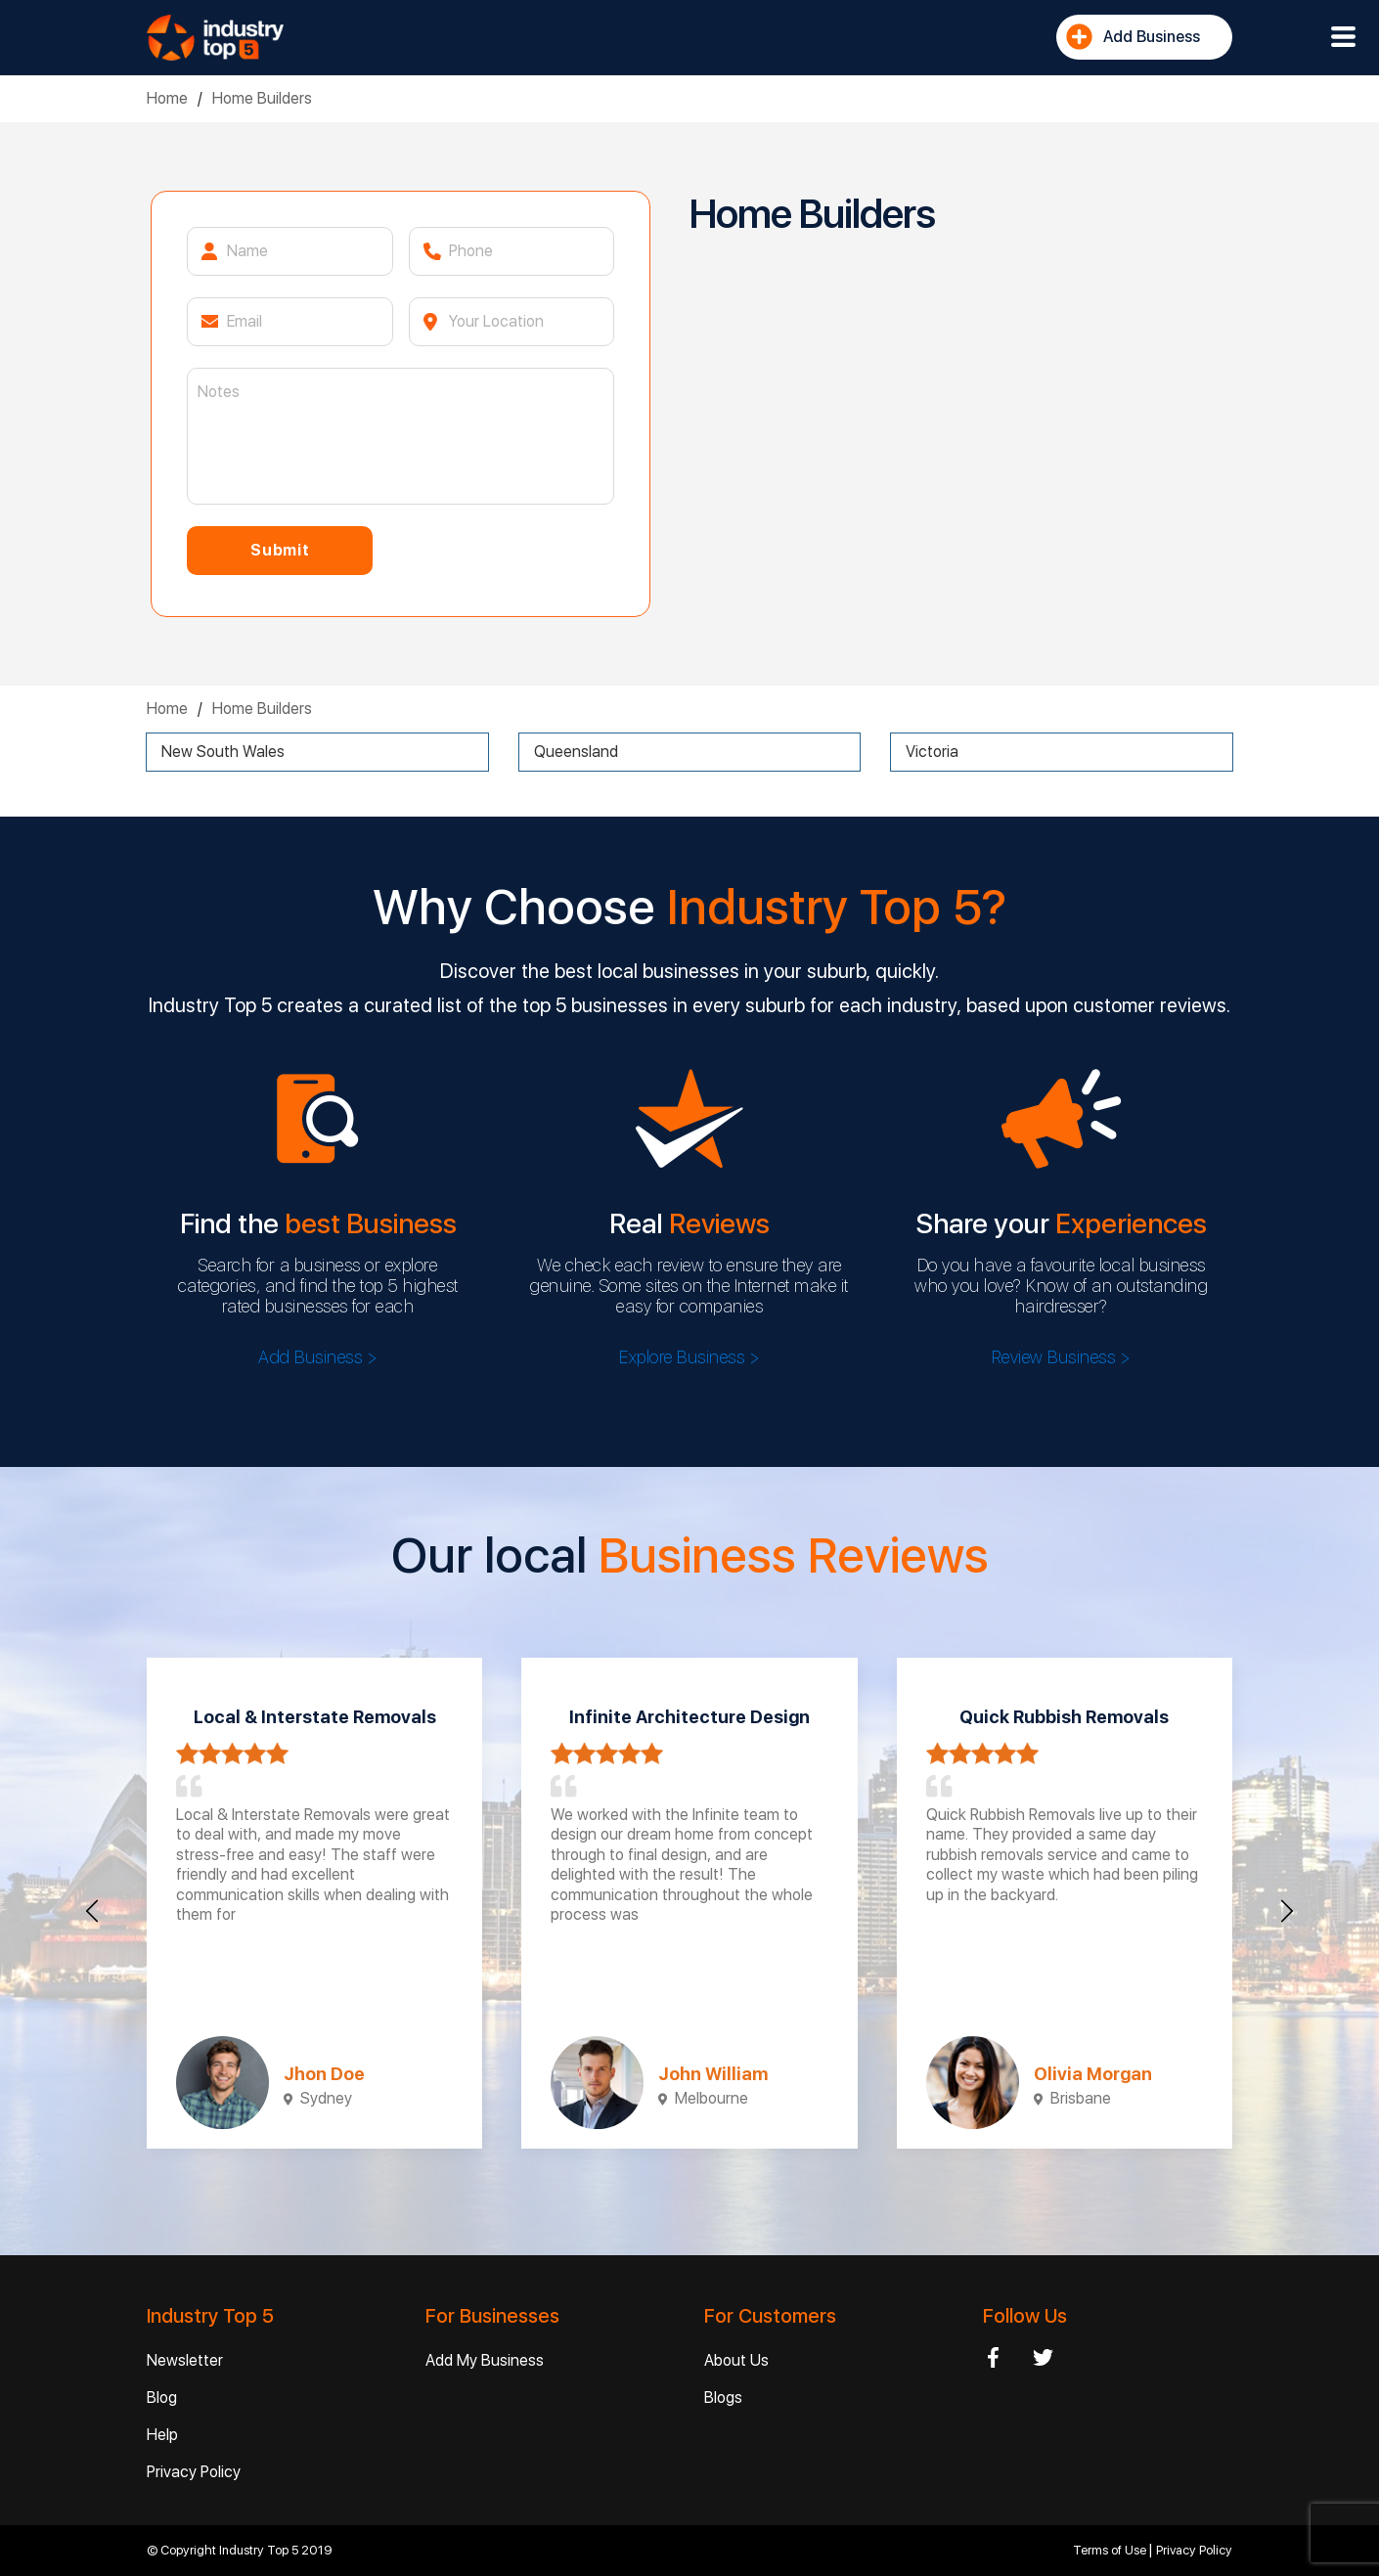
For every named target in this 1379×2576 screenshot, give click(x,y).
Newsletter (185, 2360)
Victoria (932, 751)
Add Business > (318, 1357)
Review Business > (1062, 1357)
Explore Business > (689, 1357)
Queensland (576, 751)
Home (167, 98)
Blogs (723, 2397)
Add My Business (484, 2360)
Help (162, 2434)
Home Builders (262, 98)
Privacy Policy (194, 2472)
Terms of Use (1111, 2550)
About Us (736, 2360)
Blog (162, 2397)
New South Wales (223, 751)
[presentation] (92, 1911)
